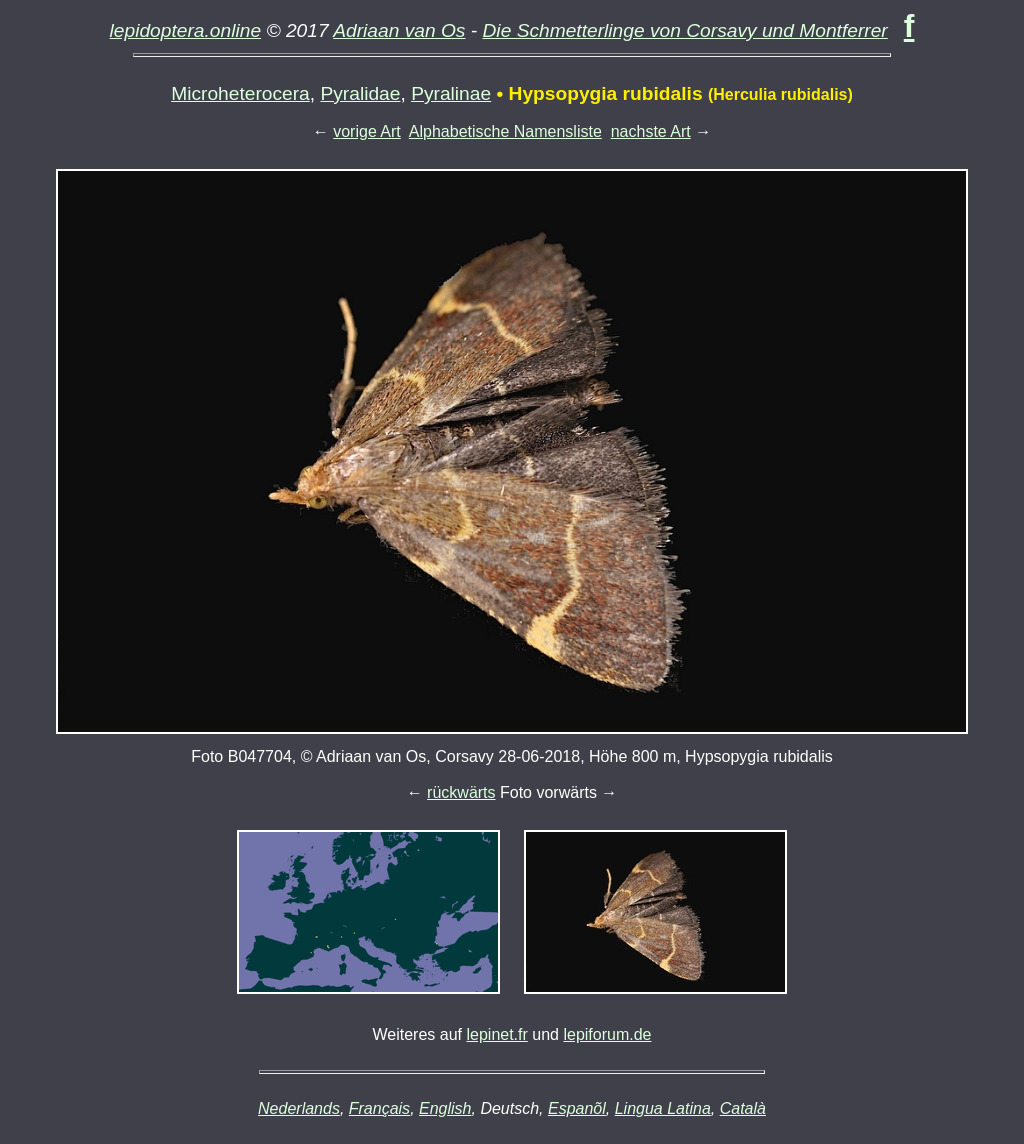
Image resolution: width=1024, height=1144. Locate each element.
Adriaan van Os (399, 30)
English (445, 1108)
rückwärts (461, 792)
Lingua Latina (663, 1108)
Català (743, 1108)
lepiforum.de (607, 1034)
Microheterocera (240, 93)
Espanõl (577, 1108)
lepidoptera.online (186, 30)
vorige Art (367, 131)
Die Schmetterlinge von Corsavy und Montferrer (685, 30)
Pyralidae (360, 93)
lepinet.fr (496, 1034)
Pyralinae (451, 93)
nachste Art (651, 131)
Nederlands (299, 1108)
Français (379, 1108)
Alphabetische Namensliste (505, 131)
